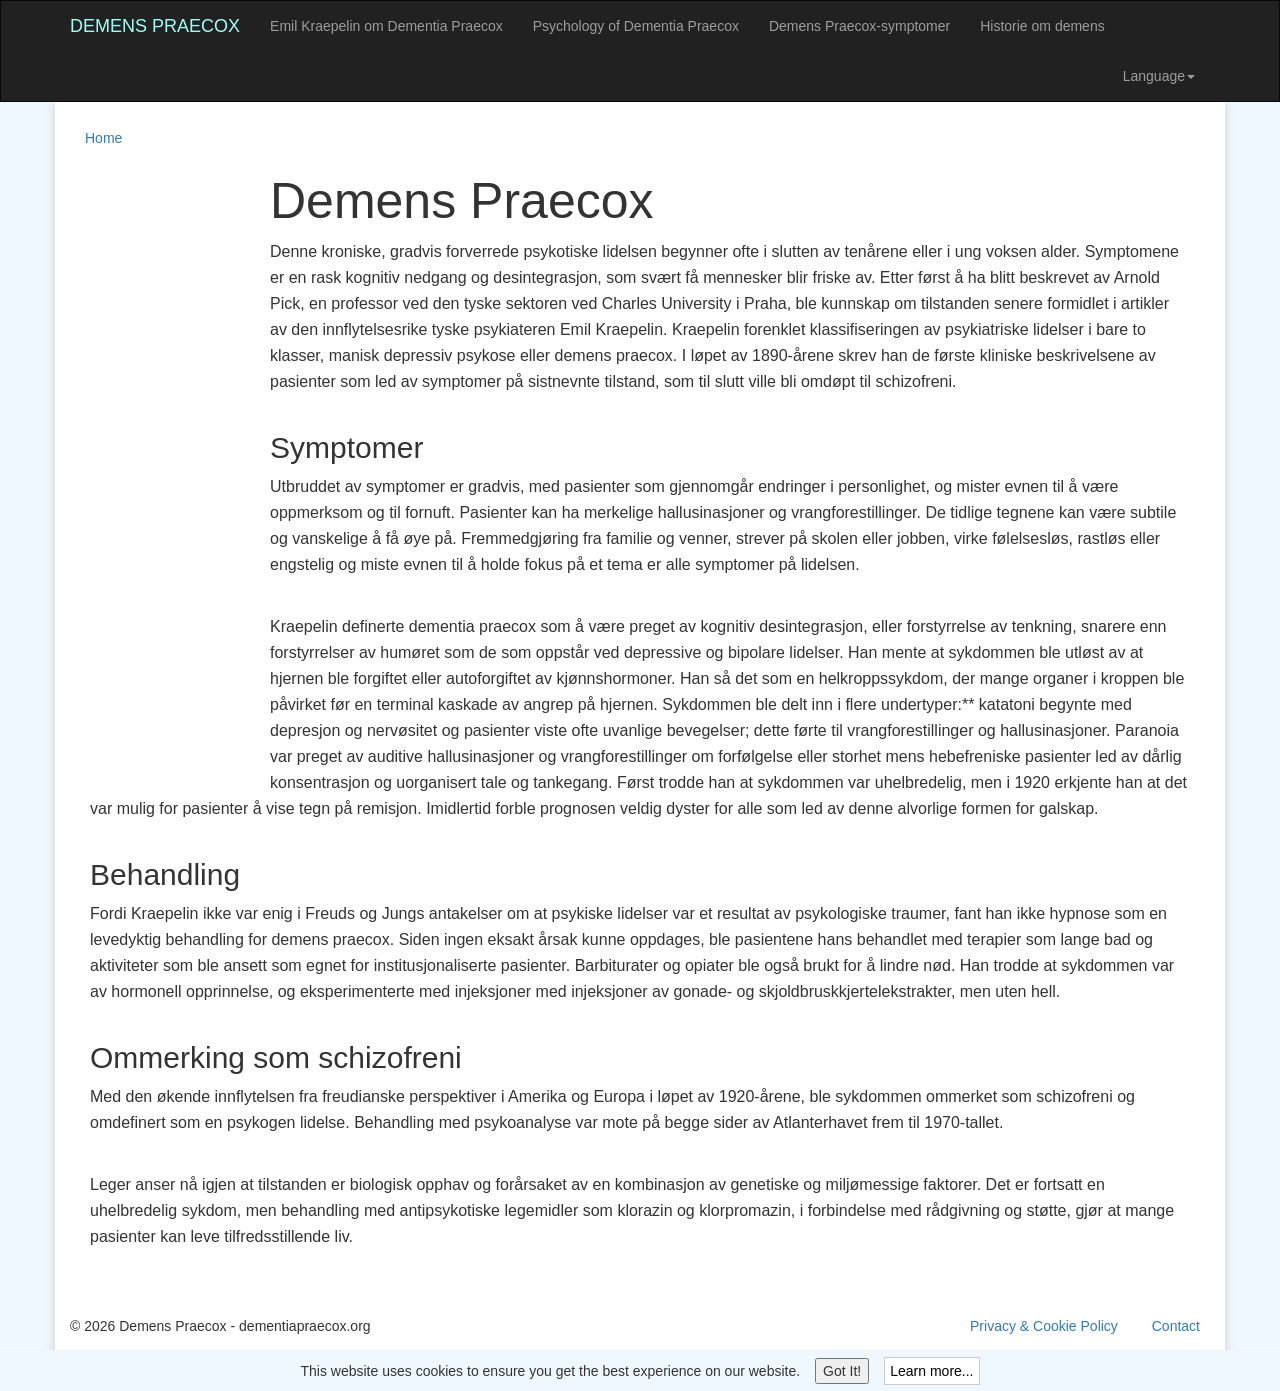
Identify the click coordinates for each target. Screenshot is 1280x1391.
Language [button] (1159, 76)
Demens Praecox (155, 26)
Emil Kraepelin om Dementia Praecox (386, 26)
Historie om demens (1042, 26)
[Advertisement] (150, 474)
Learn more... (931, 1371)
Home (103, 138)
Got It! (842, 1371)
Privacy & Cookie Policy (1044, 1326)
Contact (1176, 1326)
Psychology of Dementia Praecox (636, 26)
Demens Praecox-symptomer (859, 26)
